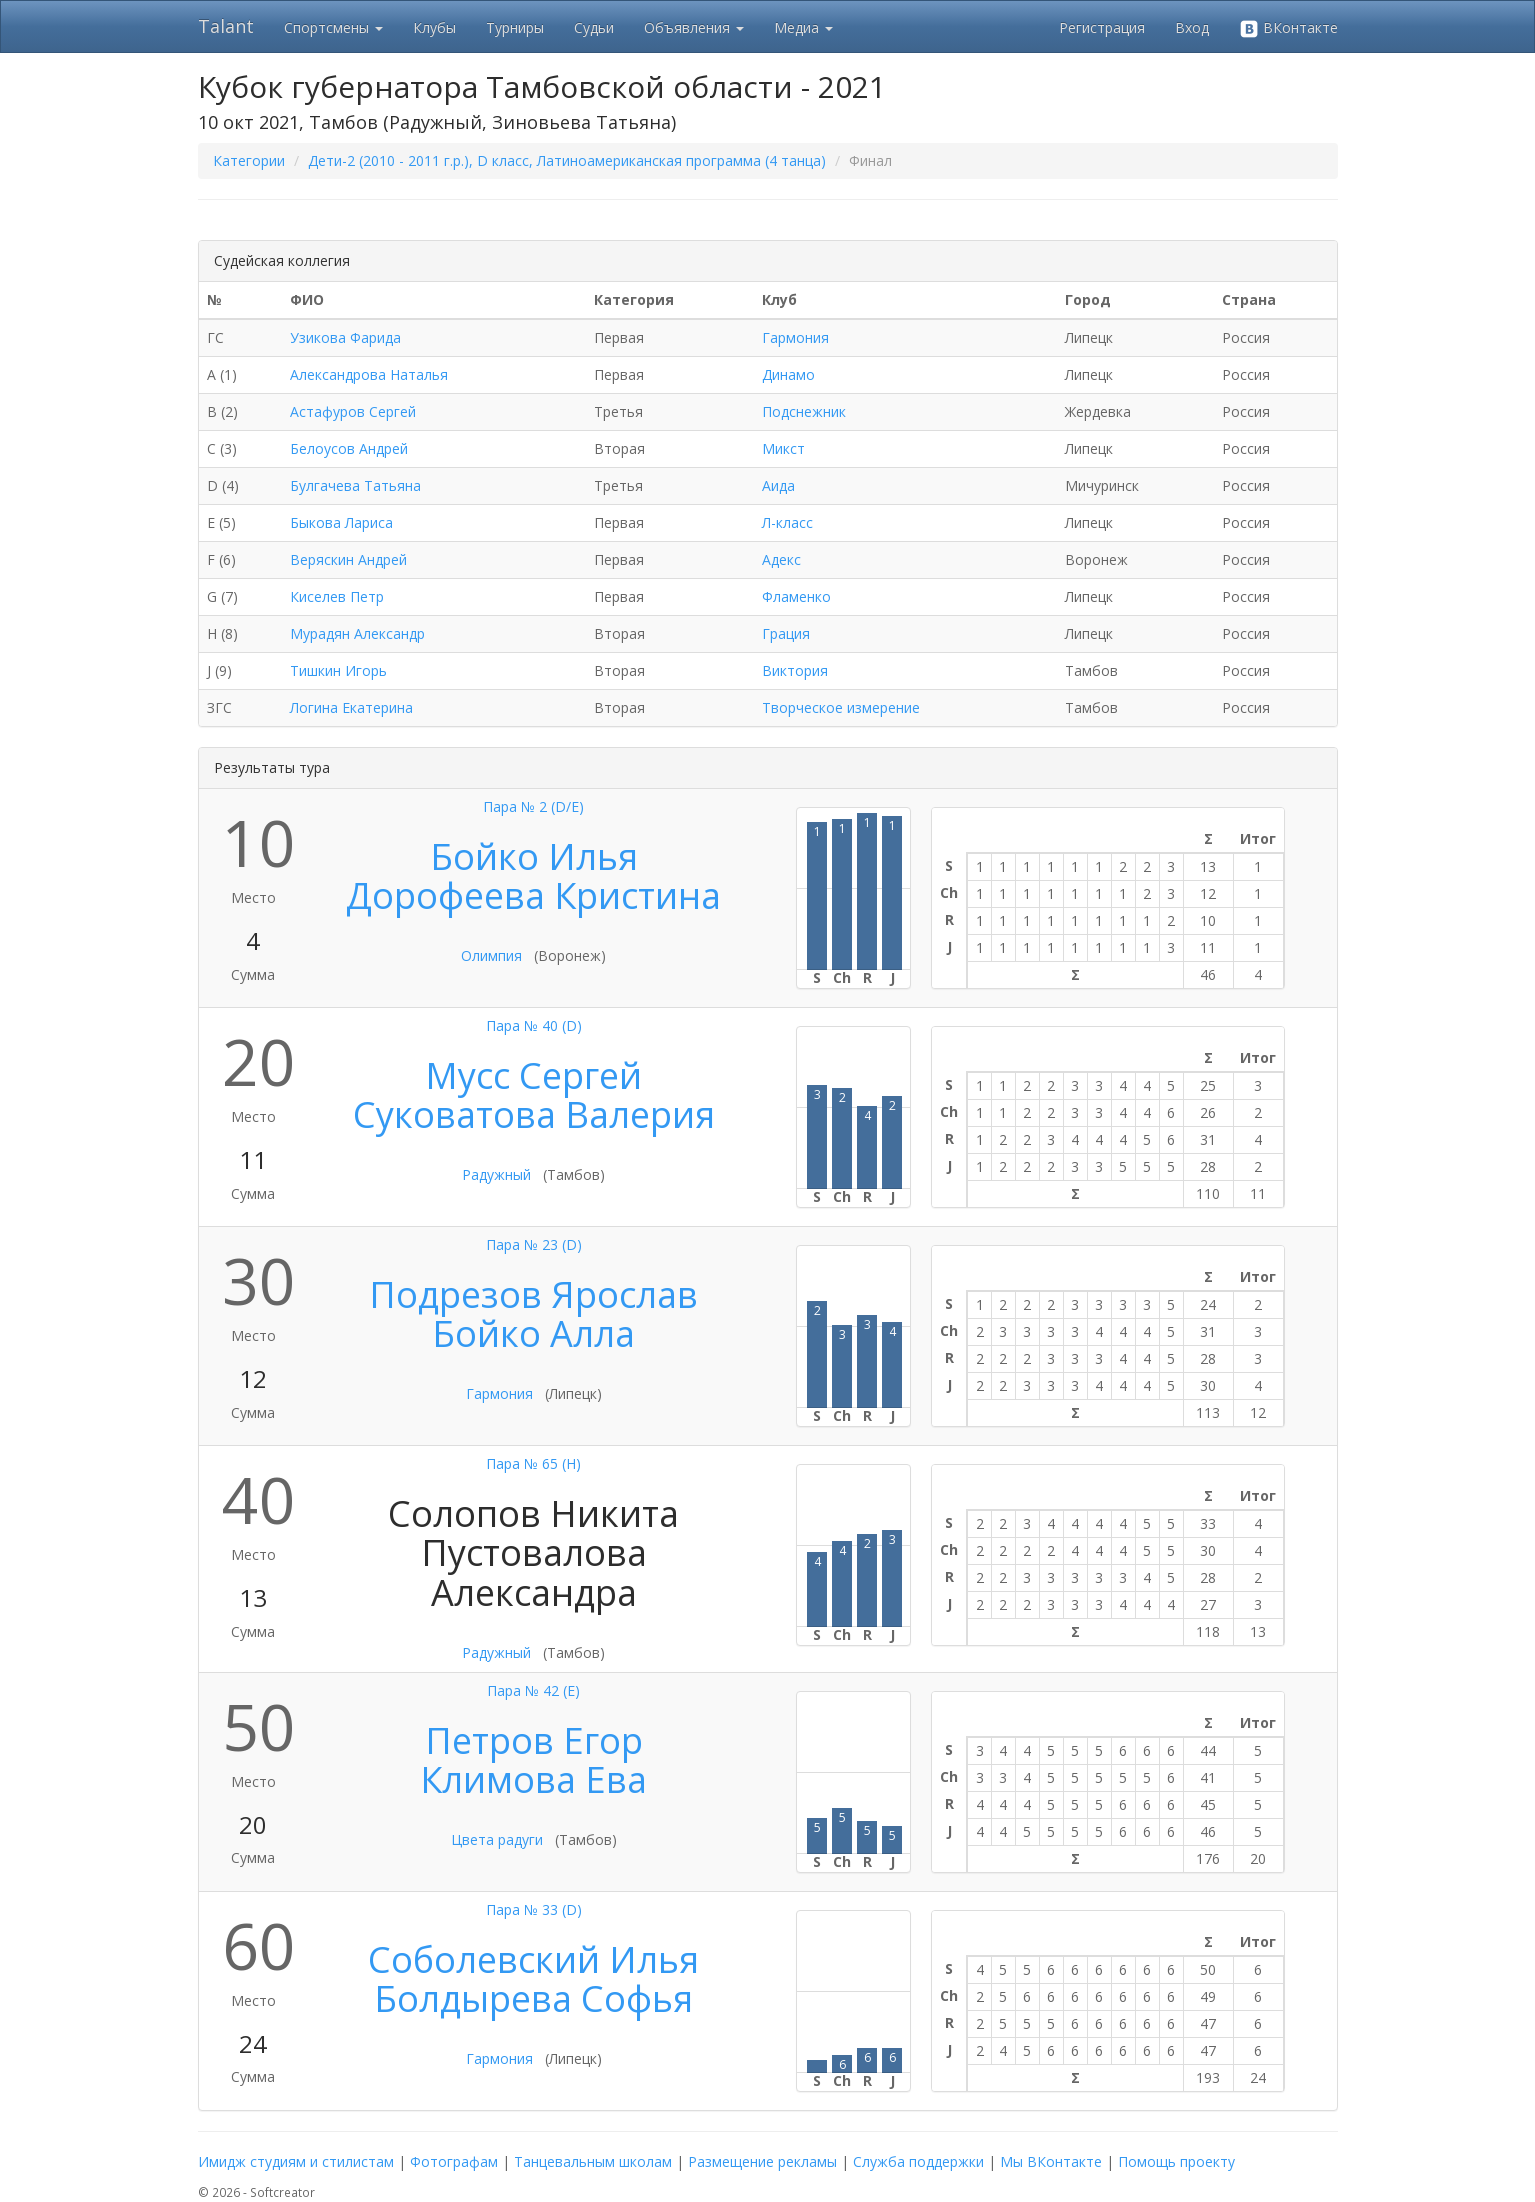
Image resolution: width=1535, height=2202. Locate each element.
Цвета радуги (497, 1839)
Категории (249, 160)
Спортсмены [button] (333, 27)
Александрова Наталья (369, 374)
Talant (226, 26)
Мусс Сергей (533, 1075)
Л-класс (787, 522)
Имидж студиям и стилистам (296, 2161)
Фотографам (454, 2161)
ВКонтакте (1288, 28)
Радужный (496, 1174)
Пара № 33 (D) (534, 1909)
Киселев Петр (337, 596)
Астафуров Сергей (353, 411)
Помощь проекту (1176, 2161)
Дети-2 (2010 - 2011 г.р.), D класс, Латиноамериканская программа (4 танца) (567, 160)
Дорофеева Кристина (533, 895)
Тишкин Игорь (338, 670)
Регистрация (1102, 27)
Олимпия (491, 955)
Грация (786, 633)
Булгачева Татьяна (355, 485)
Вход (1192, 27)
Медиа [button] (803, 27)
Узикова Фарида (345, 337)
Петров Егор (534, 1740)
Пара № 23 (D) (534, 1244)
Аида (778, 485)
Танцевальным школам (593, 2161)
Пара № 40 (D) (534, 1025)
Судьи (594, 27)
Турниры (515, 27)
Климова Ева (533, 1779)
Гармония (795, 337)
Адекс (781, 559)
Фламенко (796, 596)
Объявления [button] (694, 27)
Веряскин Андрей (348, 559)
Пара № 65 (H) (533, 1463)
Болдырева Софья (533, 1998)
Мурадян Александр (357, 633)
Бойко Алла (533, 1333)
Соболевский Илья (533, 1959)
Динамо (788, 374)
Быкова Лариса (341, 522)
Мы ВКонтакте (1051, 2161)
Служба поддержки (918, 2161)
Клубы (434, 27)
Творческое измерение (841, 707)
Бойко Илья (534, 856)
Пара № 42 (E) (533, 1690)
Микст (783, 448)
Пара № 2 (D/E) (533, 806)
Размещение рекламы (762, 2161)
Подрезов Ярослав (533, 1294)
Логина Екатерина (351, 707)
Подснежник (804, 411)
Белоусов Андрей (349, 448)
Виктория (795, 670)
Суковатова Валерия (534, 1114)
